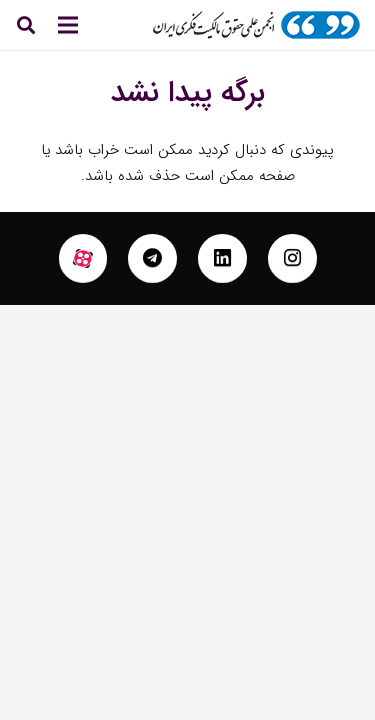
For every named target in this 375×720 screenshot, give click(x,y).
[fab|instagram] (292, 258)
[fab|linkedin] (222, 258)
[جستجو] (26, 25)
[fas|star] (83, 258)
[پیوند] (256, 25)
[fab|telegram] (152, 258)
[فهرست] (68, 25)
